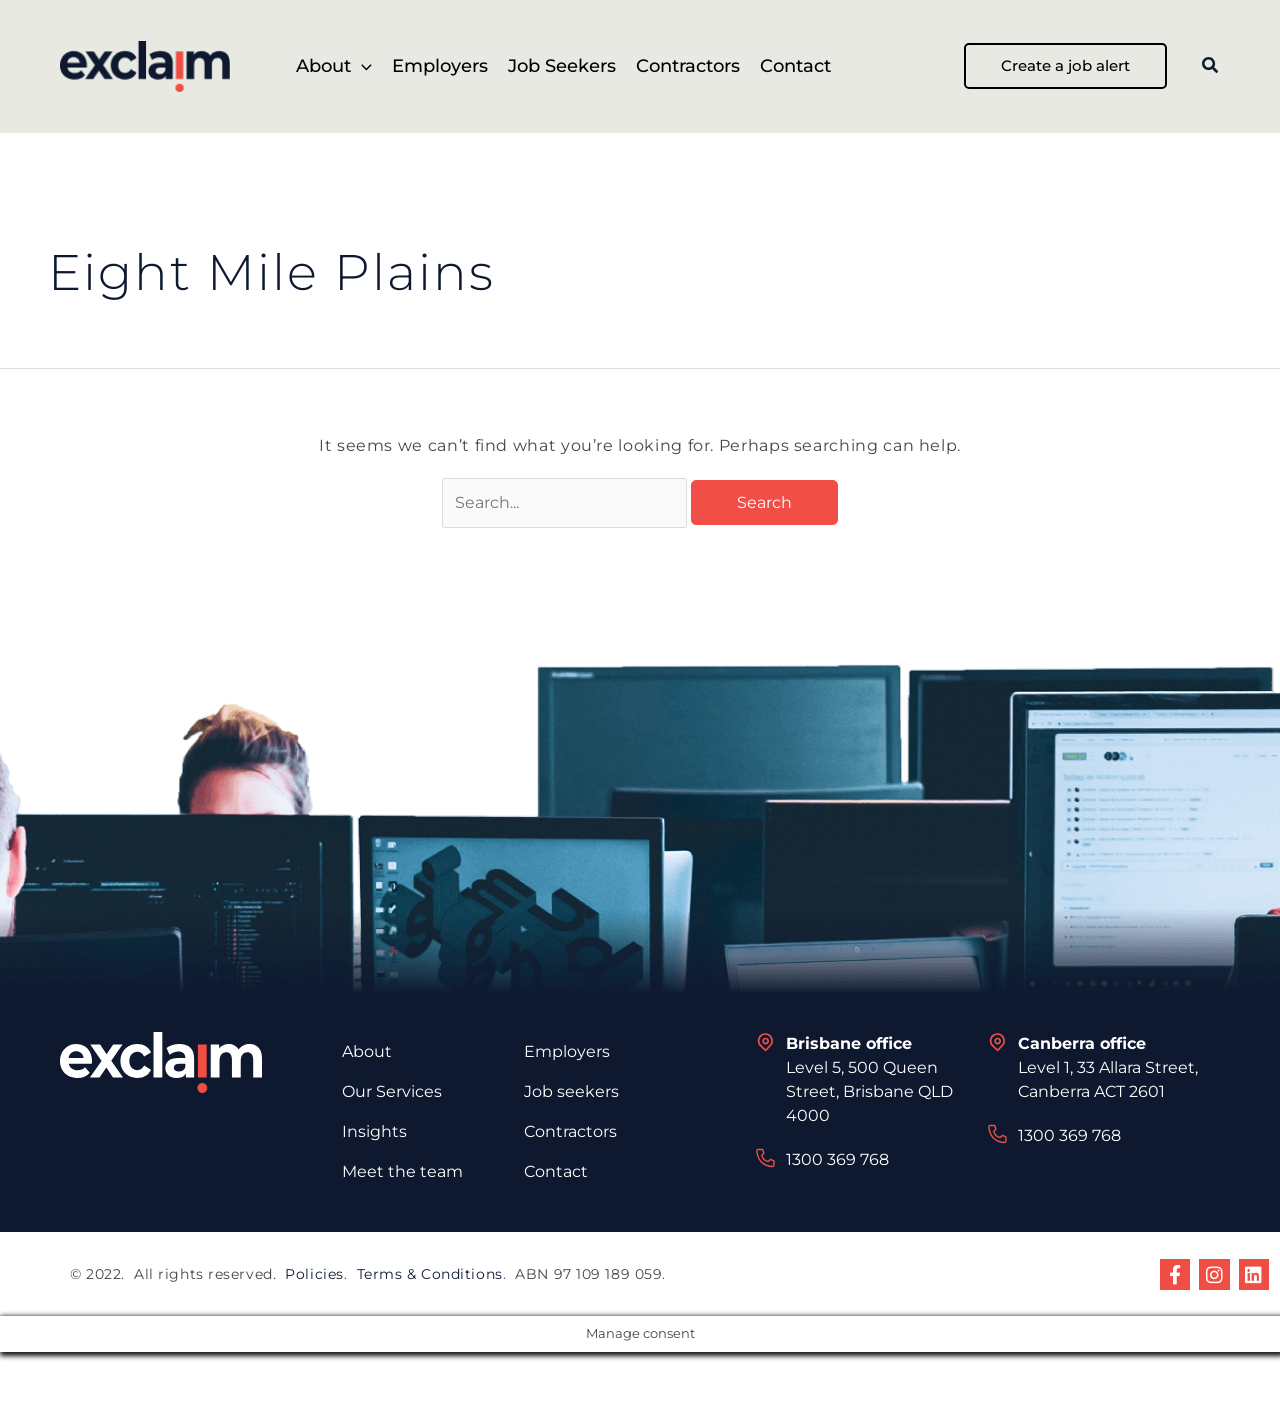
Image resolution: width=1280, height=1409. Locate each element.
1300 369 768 (837, 1161)
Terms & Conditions (430, 1276)
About (367, 1053)
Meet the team (402, 1173)
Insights (374, 1133)
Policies (314, 1276)
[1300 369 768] (766, 1160)
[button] (361, 66)
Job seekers (571, 1093)
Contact (556, 1173)
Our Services (392, 1093)
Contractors (570, 1133)
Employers (567, 1053)
